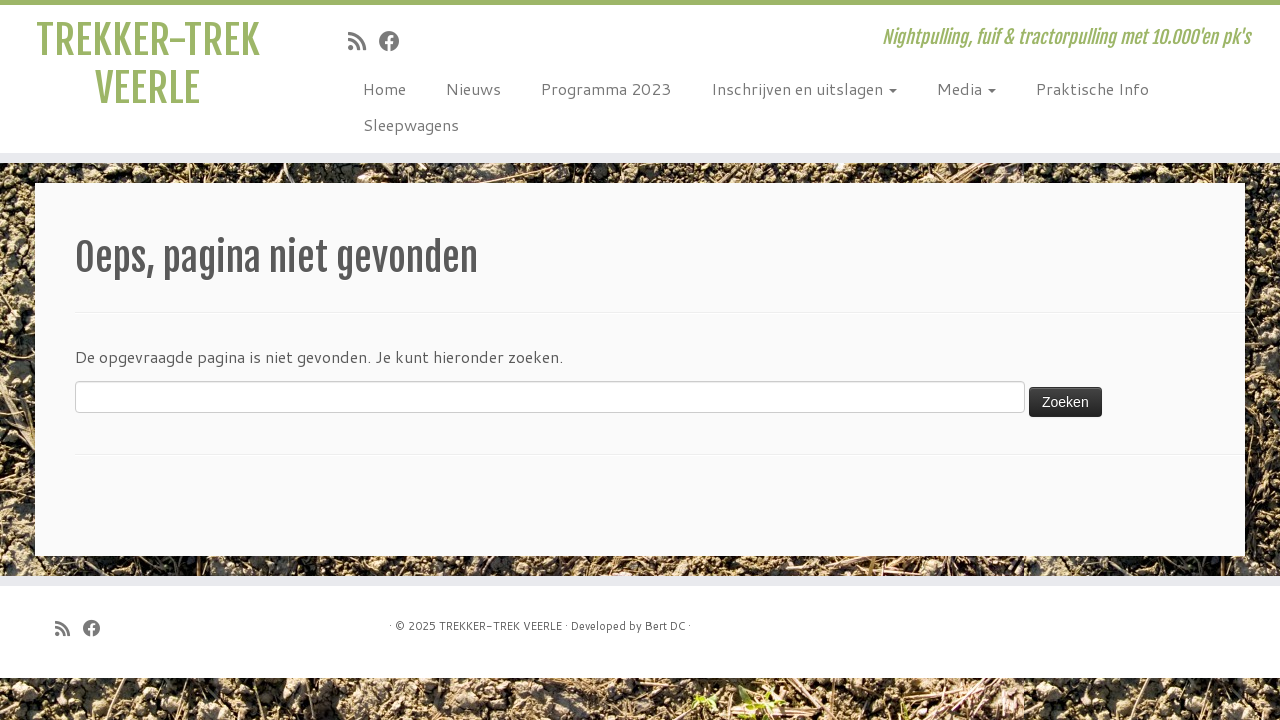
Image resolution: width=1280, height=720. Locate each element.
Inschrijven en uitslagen (804, 88)
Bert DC (665, 626)
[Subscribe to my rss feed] (363, 41)
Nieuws (473, 88)
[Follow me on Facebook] (396, 41)
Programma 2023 (606, 88)
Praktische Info (1092, 88)
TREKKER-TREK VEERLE (148, 64)
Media (966, 88)
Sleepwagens (411, 124)
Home (384, 88)
